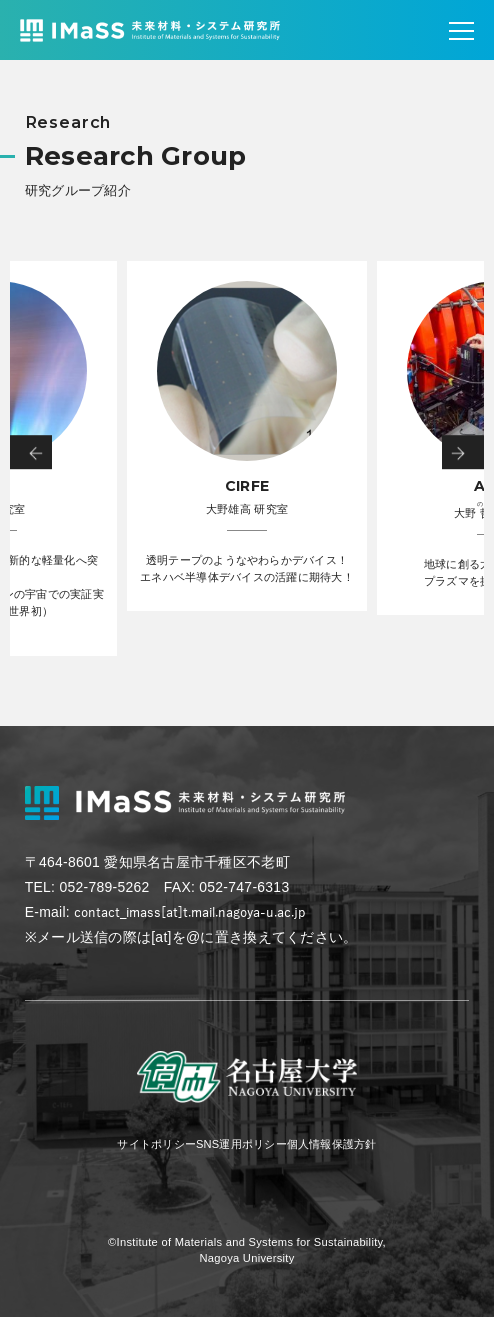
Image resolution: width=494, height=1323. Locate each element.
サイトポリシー (132, 1149)
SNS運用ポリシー (239, 1149)
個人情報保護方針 (354, 1149)
